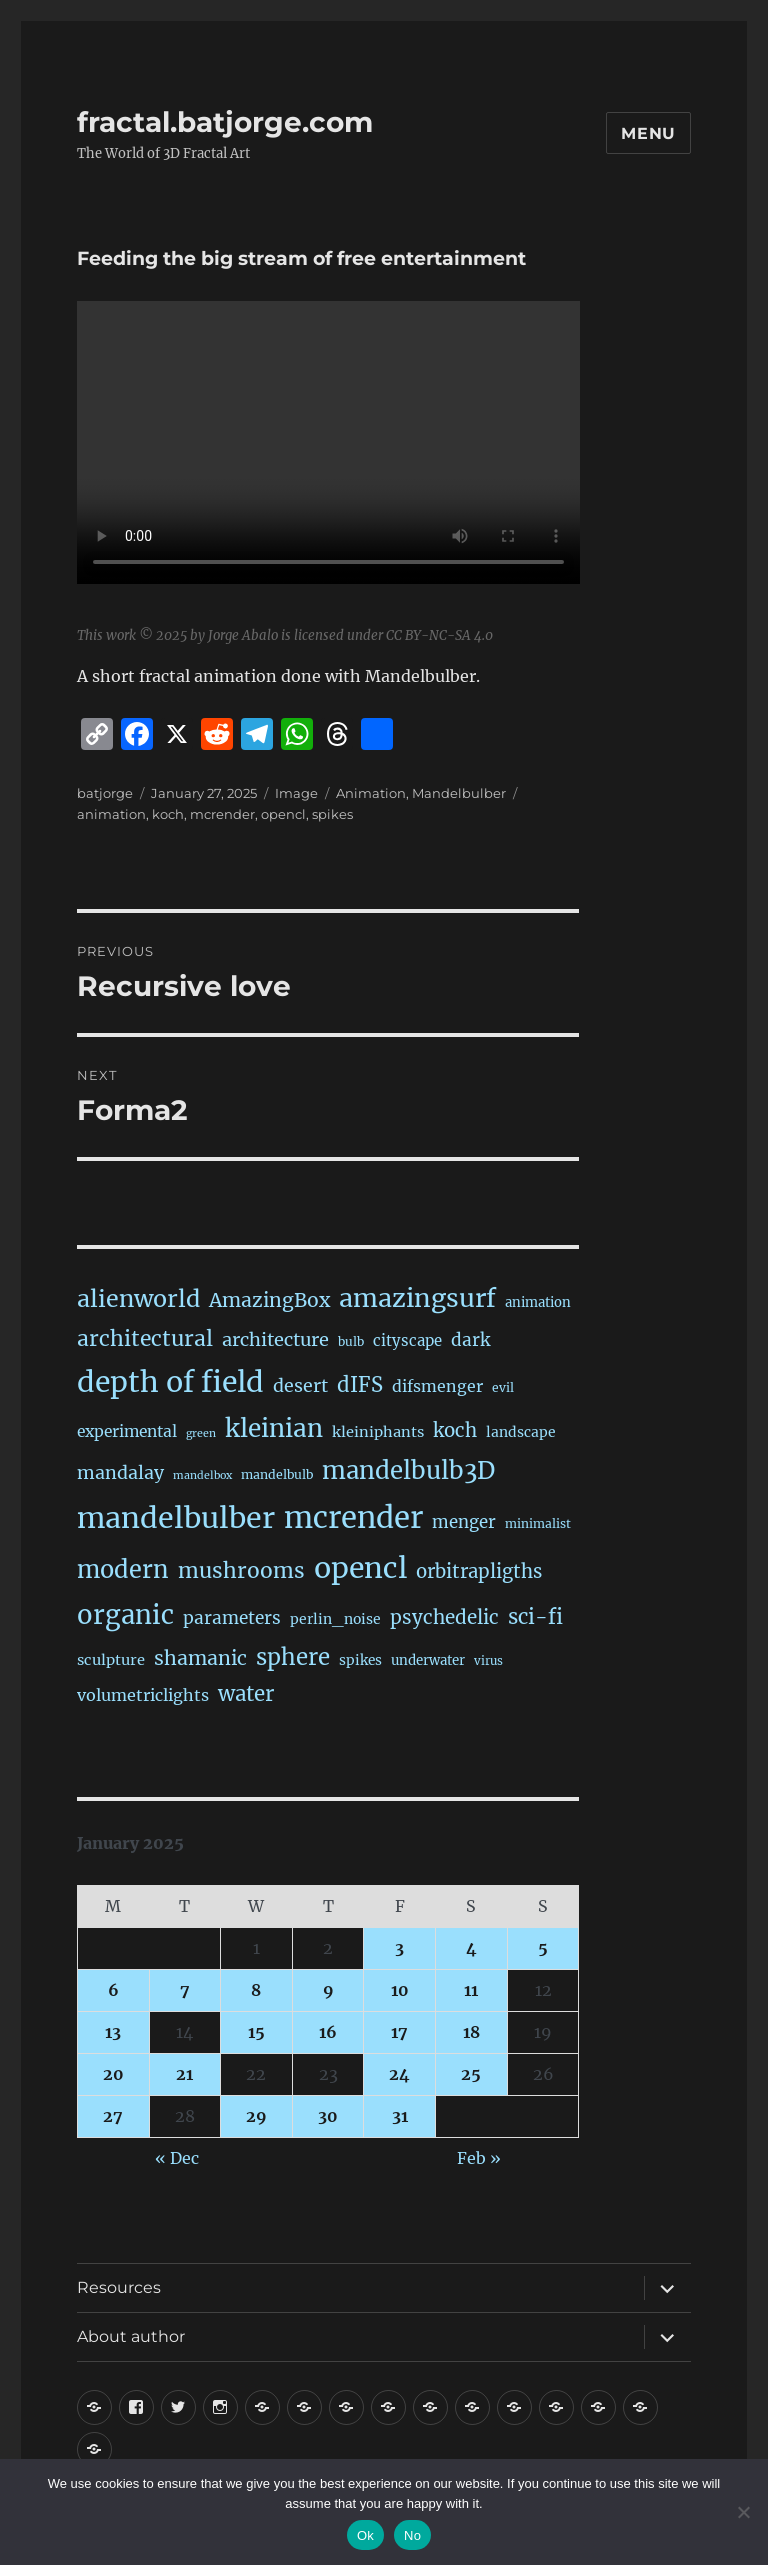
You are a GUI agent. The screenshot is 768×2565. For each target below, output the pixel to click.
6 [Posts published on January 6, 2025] (113, 1990)
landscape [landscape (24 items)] (521, 1432)
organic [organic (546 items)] (125, 1615)
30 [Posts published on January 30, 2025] (328, 2116)
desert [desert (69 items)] (300, 1386)
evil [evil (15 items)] (503, 1387)
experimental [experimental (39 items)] (127, 1431)
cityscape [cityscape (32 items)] (407, 1340)
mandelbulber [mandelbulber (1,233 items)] (176, 1518)
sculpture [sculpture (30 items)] (111, 1660)
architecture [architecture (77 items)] (275, 1339)
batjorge (105, 793)
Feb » (479, 2158)
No (412, 2535)
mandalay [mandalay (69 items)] (120, 1473)
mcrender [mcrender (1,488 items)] (353, 1517)
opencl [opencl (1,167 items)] (360, 1568)
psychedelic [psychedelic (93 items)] (444, 1617)
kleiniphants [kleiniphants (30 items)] (378, 1432)
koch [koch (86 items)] (455, 1430)
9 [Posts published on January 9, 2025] (328, 1990)
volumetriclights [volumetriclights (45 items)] (143, 1695)
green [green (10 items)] (201, 1433)
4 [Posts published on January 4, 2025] (471, 1948)
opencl (283, 814)
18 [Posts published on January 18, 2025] (471, 2032)
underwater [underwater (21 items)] (428, 1660)
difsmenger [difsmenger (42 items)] (437, 1386)
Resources (119, 2287)
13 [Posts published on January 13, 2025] (113, 2032)
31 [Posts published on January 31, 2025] (400, 2116)
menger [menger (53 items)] (464, 1522)
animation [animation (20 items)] (538, 1302)
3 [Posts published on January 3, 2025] (399, 1948)
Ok (365, 2535)
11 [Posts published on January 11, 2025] (471, 1990)
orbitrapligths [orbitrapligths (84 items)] (479, 1571)
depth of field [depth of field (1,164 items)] (170, 1382)
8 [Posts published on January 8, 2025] (256, 1990)
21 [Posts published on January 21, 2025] (184, 2074)
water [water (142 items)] (246, 1694)
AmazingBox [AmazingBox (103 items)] (269, 1300)
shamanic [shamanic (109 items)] (200, 1658)
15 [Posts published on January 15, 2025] (256, 2032)
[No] (743, 2512)
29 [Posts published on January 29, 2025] (256, 2116)
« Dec (177, 2158)
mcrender (222, 814)
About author (131, 2336)
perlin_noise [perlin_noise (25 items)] (335, 1619)
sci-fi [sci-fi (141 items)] (535, 1617)
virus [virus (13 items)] (488, 1661)
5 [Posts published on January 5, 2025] (543, 1948)
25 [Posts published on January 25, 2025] (471, 2074)
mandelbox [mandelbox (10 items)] (202, 1475)
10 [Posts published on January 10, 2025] (400, 1990)
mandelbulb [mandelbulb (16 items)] (277, 1474)
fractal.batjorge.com (225, 122)
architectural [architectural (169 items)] (145, 1338)
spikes (332, 814)
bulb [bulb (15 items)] (351, 1341)
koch (168, 814)
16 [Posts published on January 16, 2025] (328, 2032)
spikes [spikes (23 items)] (360, 1660)
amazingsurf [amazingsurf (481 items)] (417, 1298)
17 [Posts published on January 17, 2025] (399, 2032)
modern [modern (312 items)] (123, 1569)
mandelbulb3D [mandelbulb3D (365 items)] (408, 1470)
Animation (371, 793)
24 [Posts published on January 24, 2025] (399, 2074)
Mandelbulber (459, 793)
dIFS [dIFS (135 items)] (360, 1385)
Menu (648, 133)
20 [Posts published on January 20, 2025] (113, 2074)
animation (111, 814)
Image (296, 793)
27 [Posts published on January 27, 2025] (113, 2116)
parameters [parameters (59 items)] (232, 1618)
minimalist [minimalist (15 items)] (538, 1523)
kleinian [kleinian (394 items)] (274, 1428)
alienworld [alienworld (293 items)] (138, 1298)
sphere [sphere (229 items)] (293, 1657)
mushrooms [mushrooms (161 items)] (241, 1570)
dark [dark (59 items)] (470, 1340)
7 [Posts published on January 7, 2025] (185, 1990)
